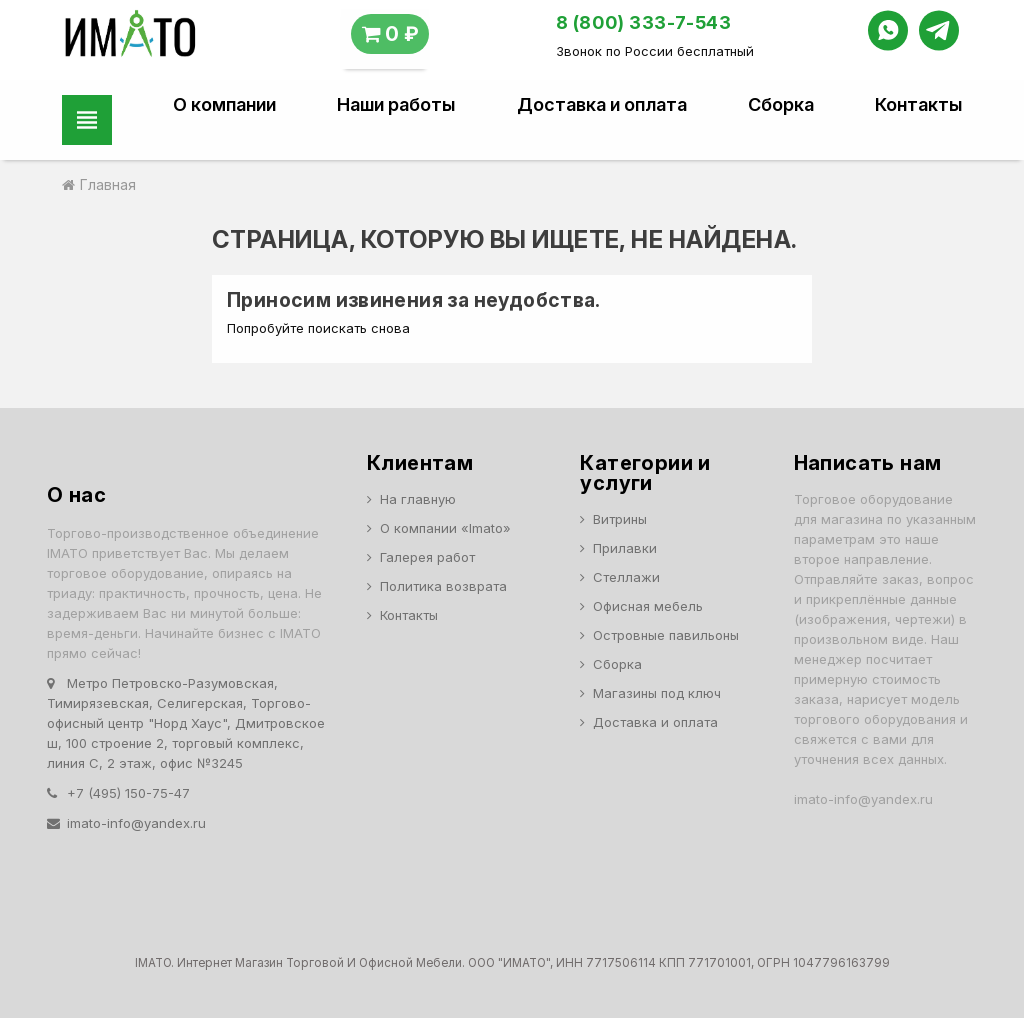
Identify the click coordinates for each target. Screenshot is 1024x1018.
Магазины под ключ (657, 693)
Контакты (918, 105)
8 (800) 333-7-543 (644, 22)
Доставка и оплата (602, 105)
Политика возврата (443, 586)
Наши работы (396, 105)
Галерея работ (427, 557)
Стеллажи (626, 577)
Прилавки (625, 548)
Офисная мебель (648, 606)
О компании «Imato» (445, 528)
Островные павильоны (666, 635)
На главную (418, 499)
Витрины (620, 519)
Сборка (781, 105)
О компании (224, 105)
